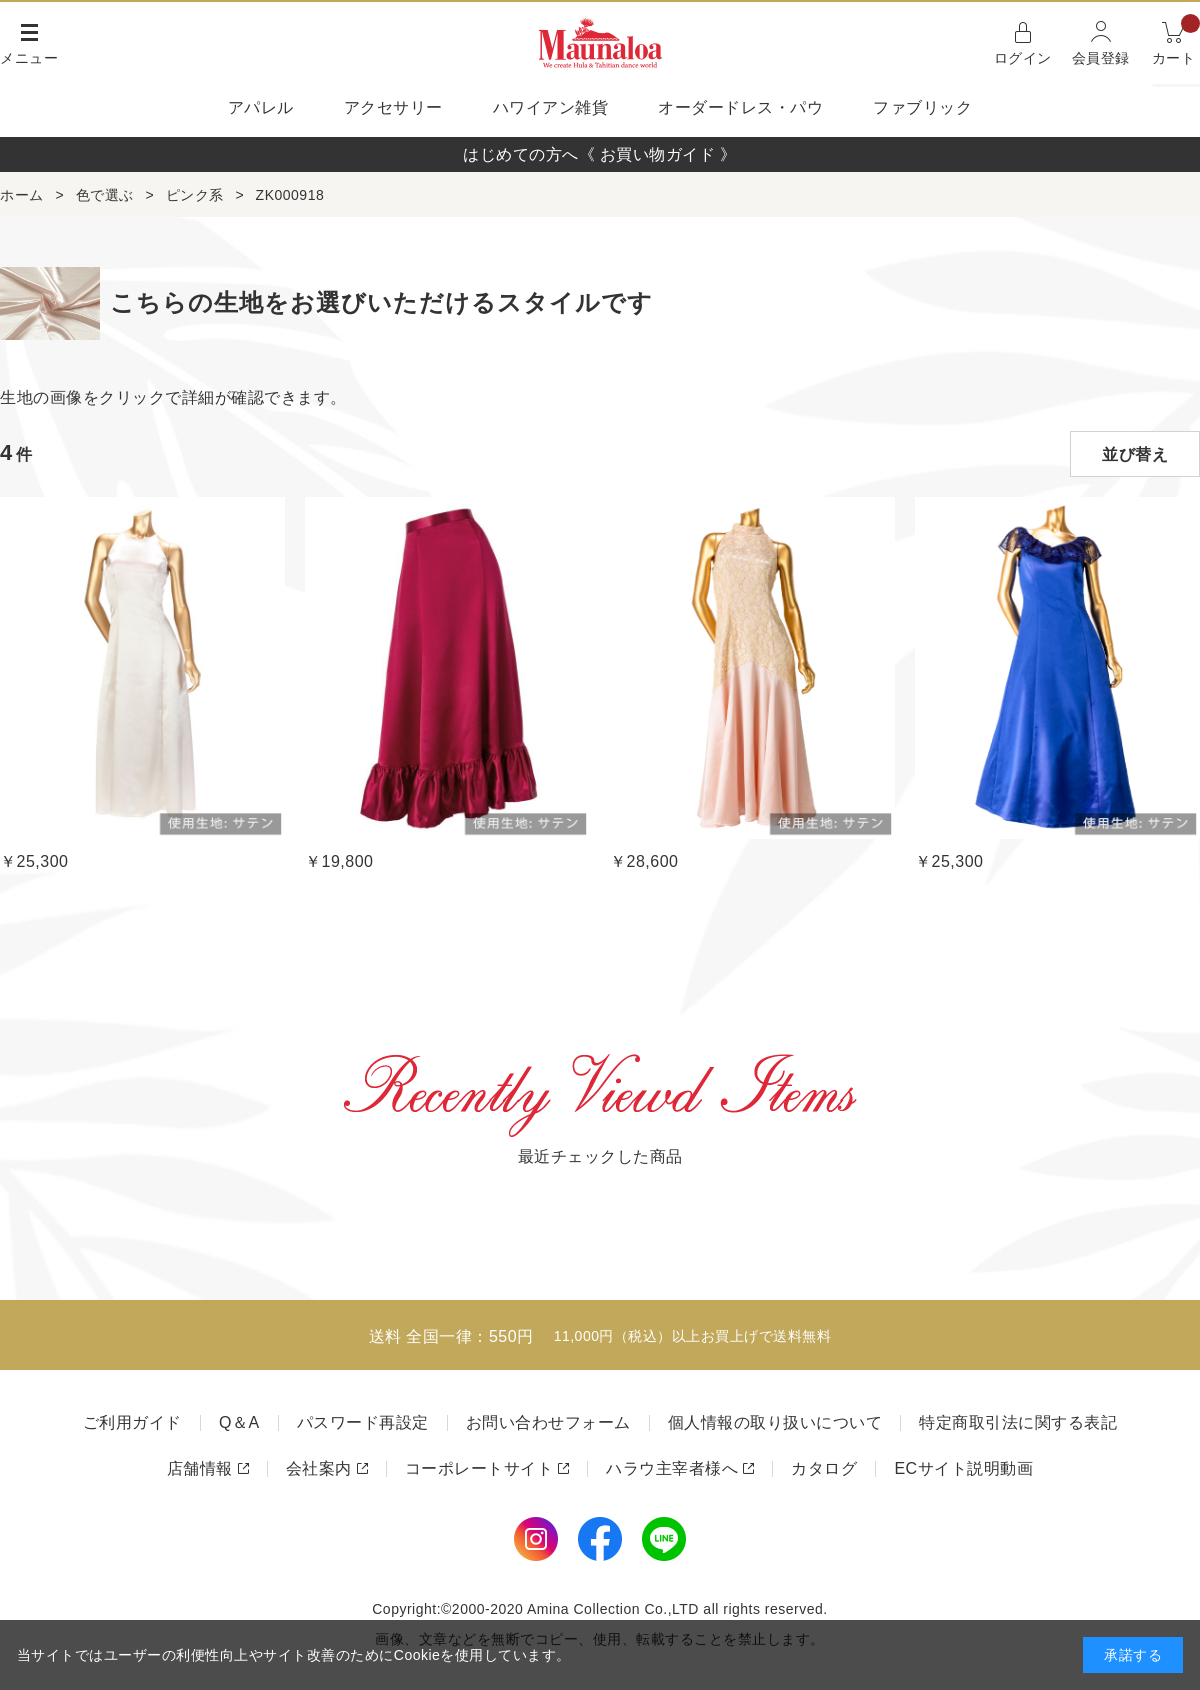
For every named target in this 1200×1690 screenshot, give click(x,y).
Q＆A (239, 1422)
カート (1176, 41)
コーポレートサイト (479, 1468)
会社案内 (319, 1468)
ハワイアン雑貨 (551, 107)
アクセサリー (393, 107)
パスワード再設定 (363, 1422)
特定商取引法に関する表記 (1018, 1422)
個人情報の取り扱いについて (775, 1422)
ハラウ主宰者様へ (672, 1468)
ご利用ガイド (132, 1422)
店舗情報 (200, 1468)
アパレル (261, 107)
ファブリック (922, 107)
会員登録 (1101, 58)
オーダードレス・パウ (740, 107)
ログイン (1023, 58)
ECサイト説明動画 (963, 1468)
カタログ (824, 1468)
